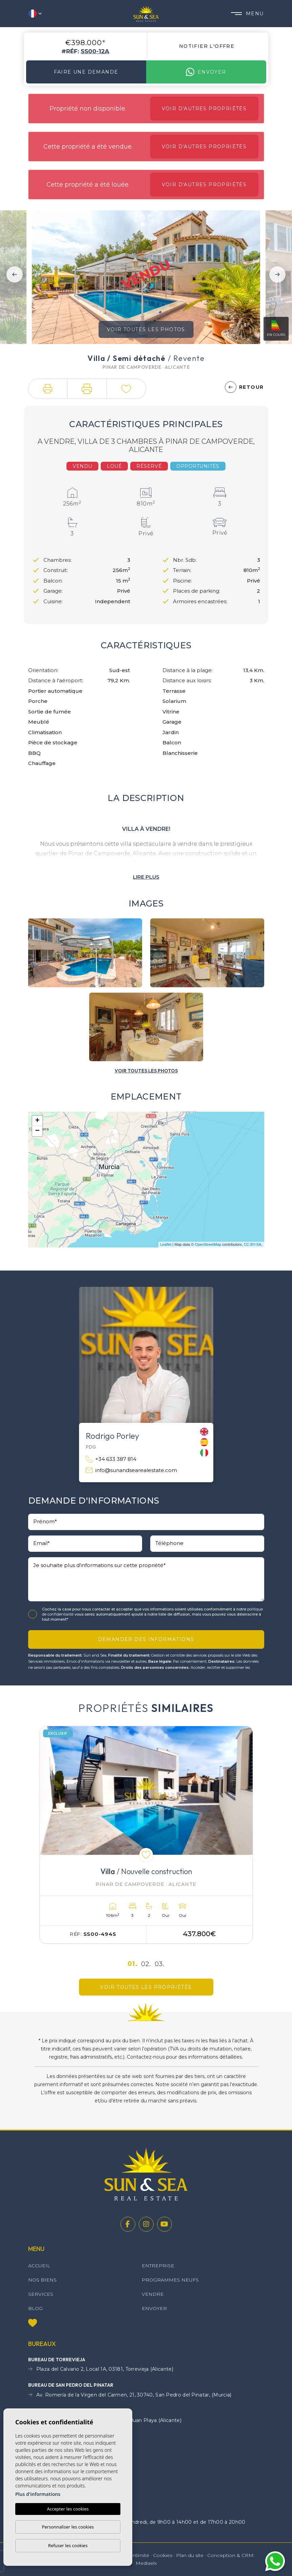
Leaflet (165, 1244)
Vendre (153, 2294)
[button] (47, 389)
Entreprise (158, 2266)
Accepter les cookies (68, 2509)
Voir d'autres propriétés (204, 109)
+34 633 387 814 (111, 1459)
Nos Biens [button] (42, 2280)
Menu (247, 14)
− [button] (37, 1131)
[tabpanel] (146, 1835)
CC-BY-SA (252, 1244)
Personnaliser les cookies (68, 2527)
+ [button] (37, 1121)
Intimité (140, 2555)
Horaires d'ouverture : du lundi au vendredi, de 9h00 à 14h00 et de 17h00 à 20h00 (137, 2522)
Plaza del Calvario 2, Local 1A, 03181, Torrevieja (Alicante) (100, 2369)
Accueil (39, 2266)
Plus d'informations (37, 2494)
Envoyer (206, 72)
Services (40, 2294)
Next (277, 274)
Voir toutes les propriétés (146, 1987)
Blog (35, 2308)
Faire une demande (86, 72)
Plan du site (189, 2555)
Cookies (162, 2555)
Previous (14, 274)
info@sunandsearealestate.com (131, 1470)
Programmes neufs (170, 2280)
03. (160, 1964)
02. (146, 1964)
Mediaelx (146, 2563)
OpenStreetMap (208, 1244)
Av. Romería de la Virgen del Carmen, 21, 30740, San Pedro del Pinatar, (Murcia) (130, 2395)
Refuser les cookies (67, 2545)
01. (133, 1964)
